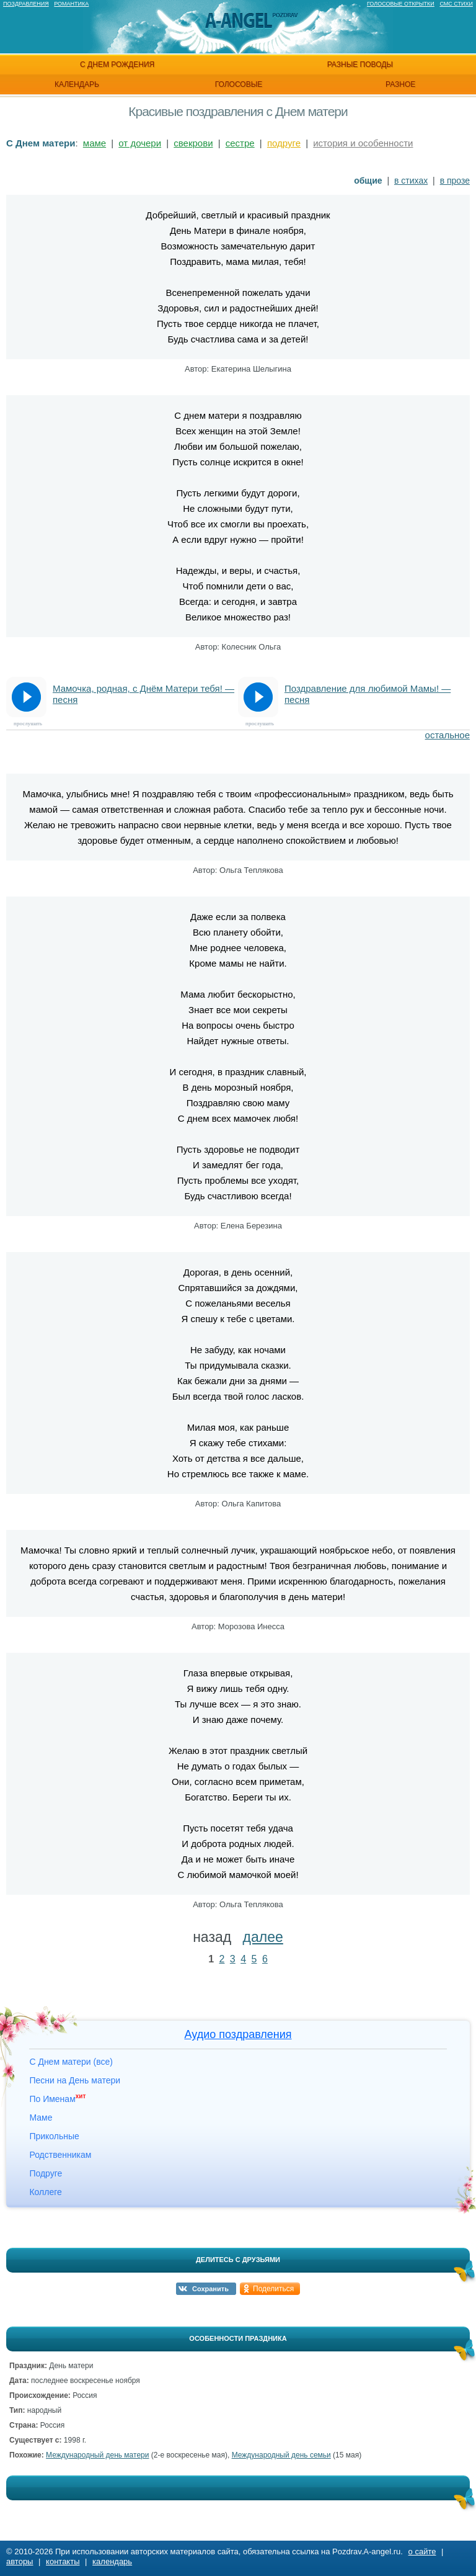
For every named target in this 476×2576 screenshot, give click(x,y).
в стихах (411, 181)
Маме (40, 2117)
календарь (77, 84)
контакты (62, 2561)
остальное (447, 735)
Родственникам (60, 2155)
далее (263, 1937)
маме (94, 143)
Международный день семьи (281, 2455)
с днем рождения (117, 64)
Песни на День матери (74, 2080)
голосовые (239, 84)
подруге (284, 143)
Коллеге (45, 2192)
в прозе (455, 181)
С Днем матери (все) (71, 2062)
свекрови (193, 143)
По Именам (57, 2098)
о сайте (422, 2551)
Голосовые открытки (400, 4)
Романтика (71, 4)
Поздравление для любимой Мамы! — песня (367, 694)
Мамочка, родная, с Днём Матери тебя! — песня (143, 694)
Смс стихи (456, 4)
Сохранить (210, 2288)
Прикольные (54, 2136)
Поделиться (273, 2288)
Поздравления (26, 4)
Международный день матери (97, 2455)
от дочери (139, 143)
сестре (240, 143)
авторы (19, 2561)
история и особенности (363, 143)
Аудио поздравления (237, 2034)
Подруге (45, 2173)
